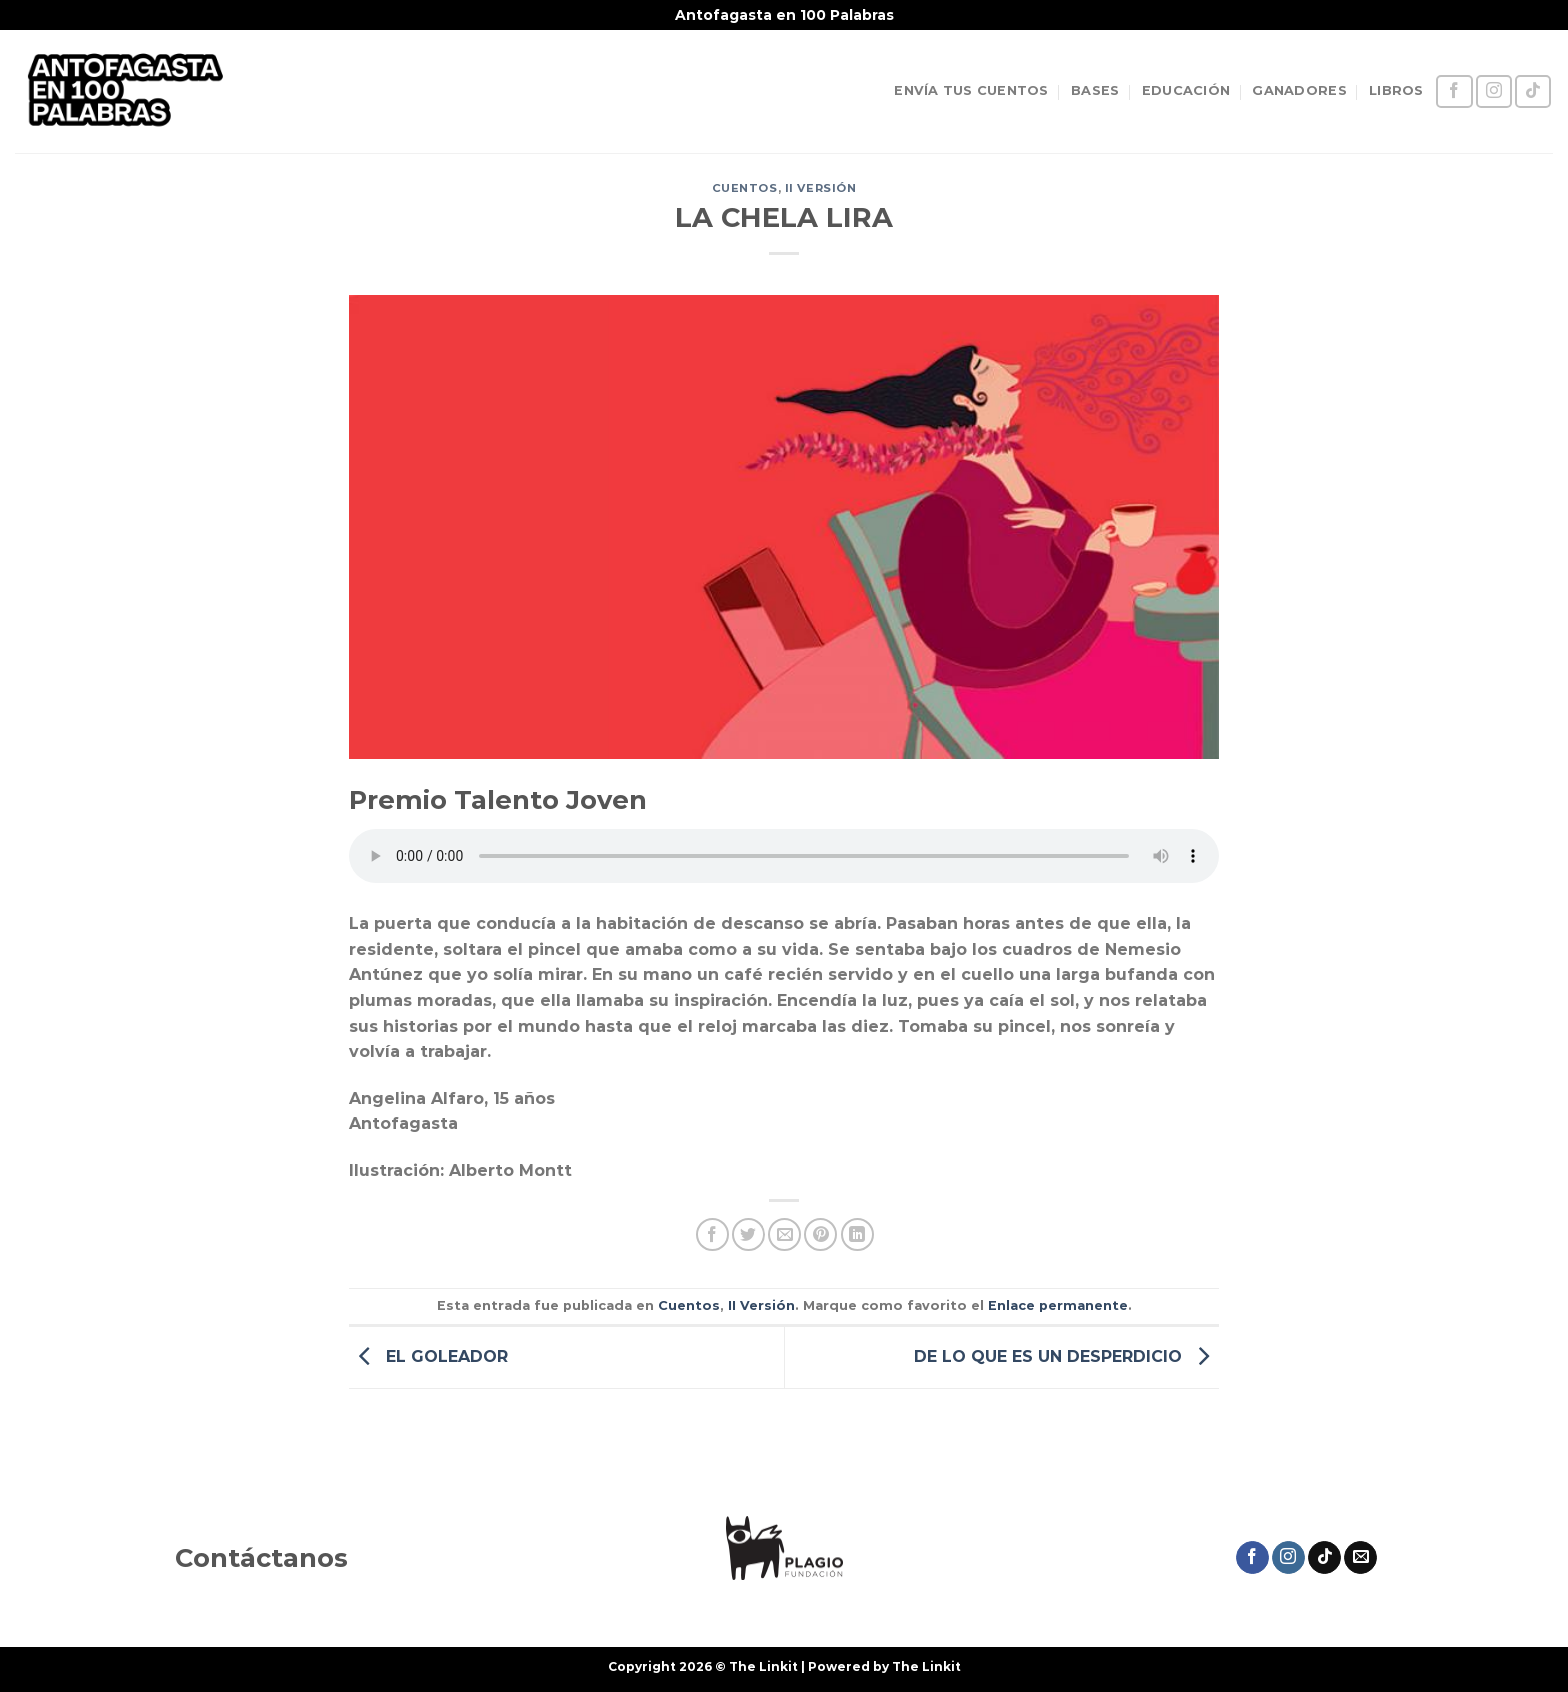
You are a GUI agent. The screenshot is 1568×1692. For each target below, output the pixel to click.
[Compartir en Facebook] (712, 1234)
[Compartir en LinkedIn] (857, 1234)
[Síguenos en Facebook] (1454, 91)
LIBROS (1396, 90)
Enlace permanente (1058, 1305)
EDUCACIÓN (1186, 90)
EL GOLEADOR (428, 1355)
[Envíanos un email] (1360, 1558)
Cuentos (745, 188)
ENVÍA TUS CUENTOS (971, 90)
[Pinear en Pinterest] (820, 1234)
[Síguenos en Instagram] (1494, 91)
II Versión (821, 188)
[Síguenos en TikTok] (1533, 91)
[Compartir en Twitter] (748, 1234)
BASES (1095, 90)
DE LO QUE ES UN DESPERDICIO (1066, 1355)
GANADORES (1299, 90)
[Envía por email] (784, 1234)
